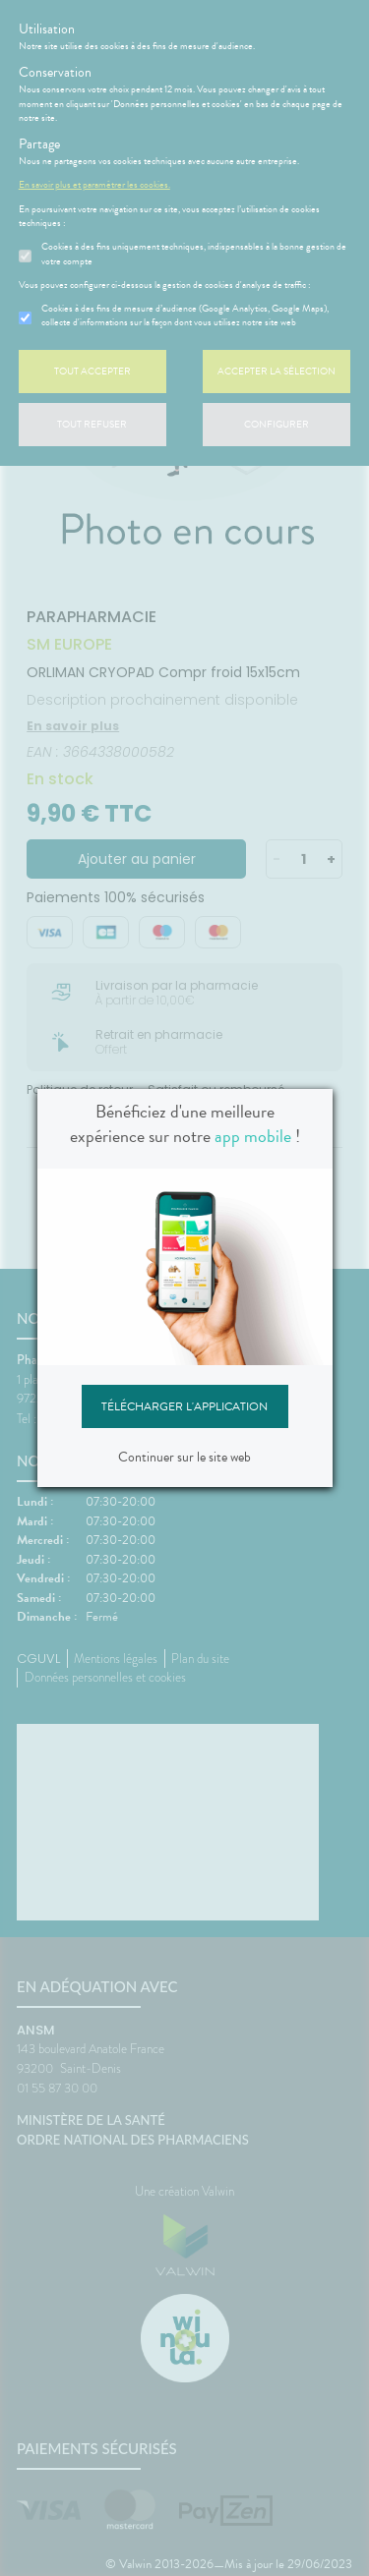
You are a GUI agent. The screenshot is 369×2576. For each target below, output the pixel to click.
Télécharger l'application (184, 1406)
